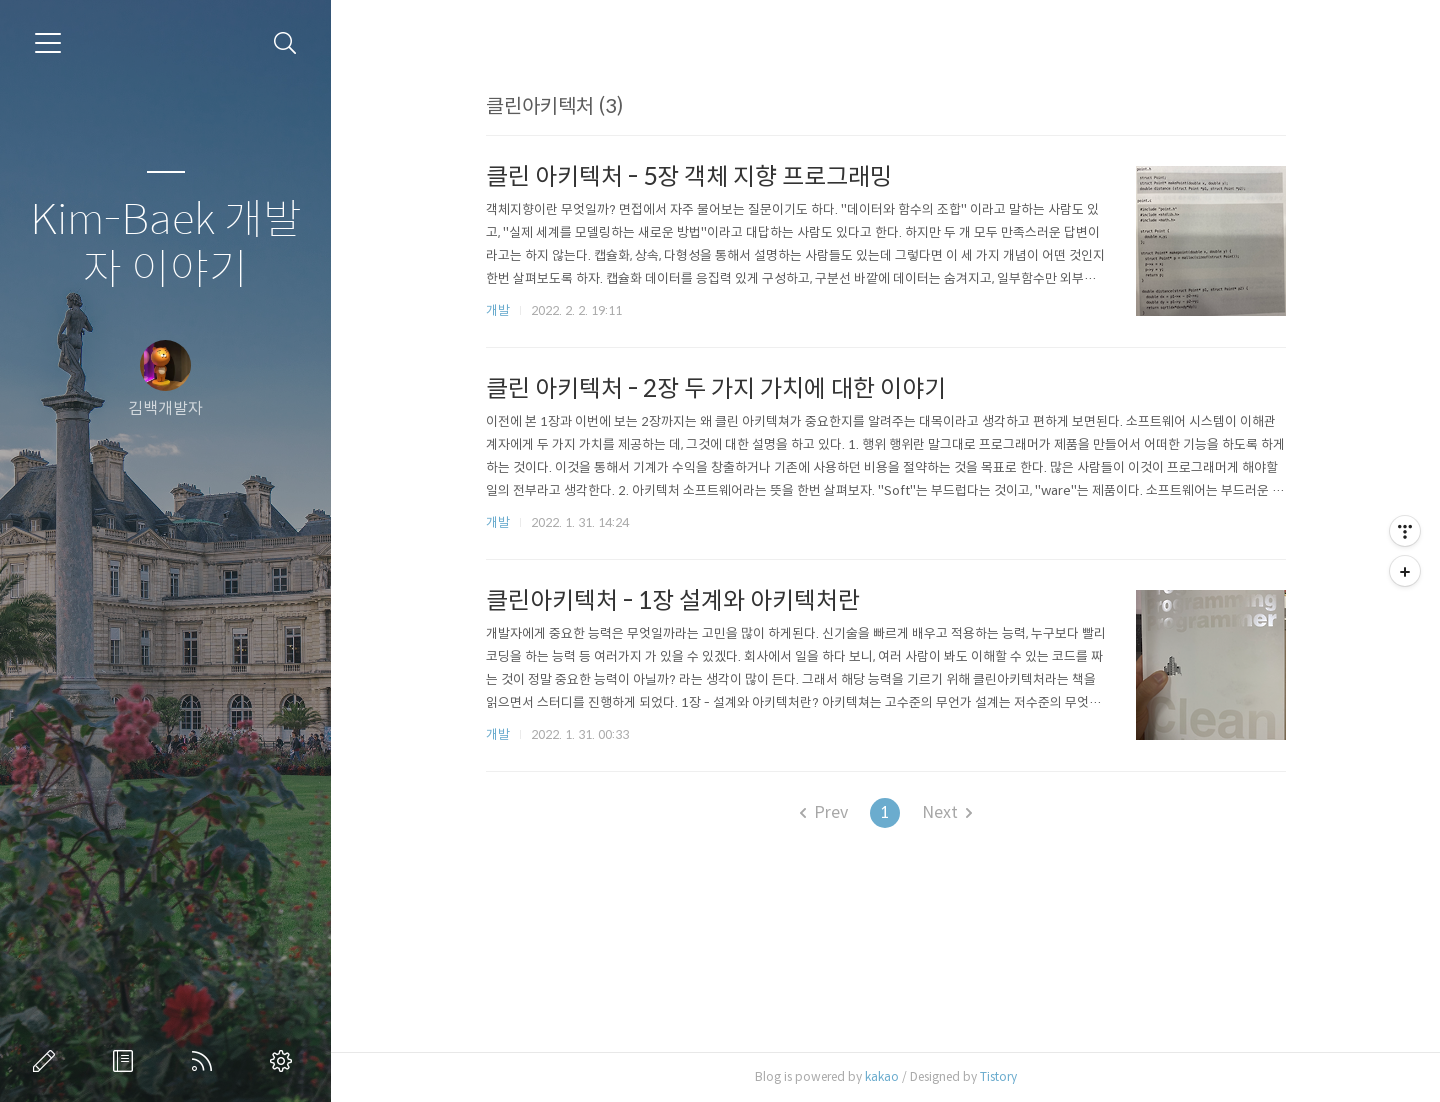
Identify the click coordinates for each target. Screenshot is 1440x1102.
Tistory (998, 1076)
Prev (824, 812)
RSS (206, 1061)
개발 (498, 310)
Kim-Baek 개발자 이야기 (166, 245)
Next (947, 812)
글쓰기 (48, 1061)
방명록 (127, 1061)
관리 (285, 1061)
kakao (882, 1076)
